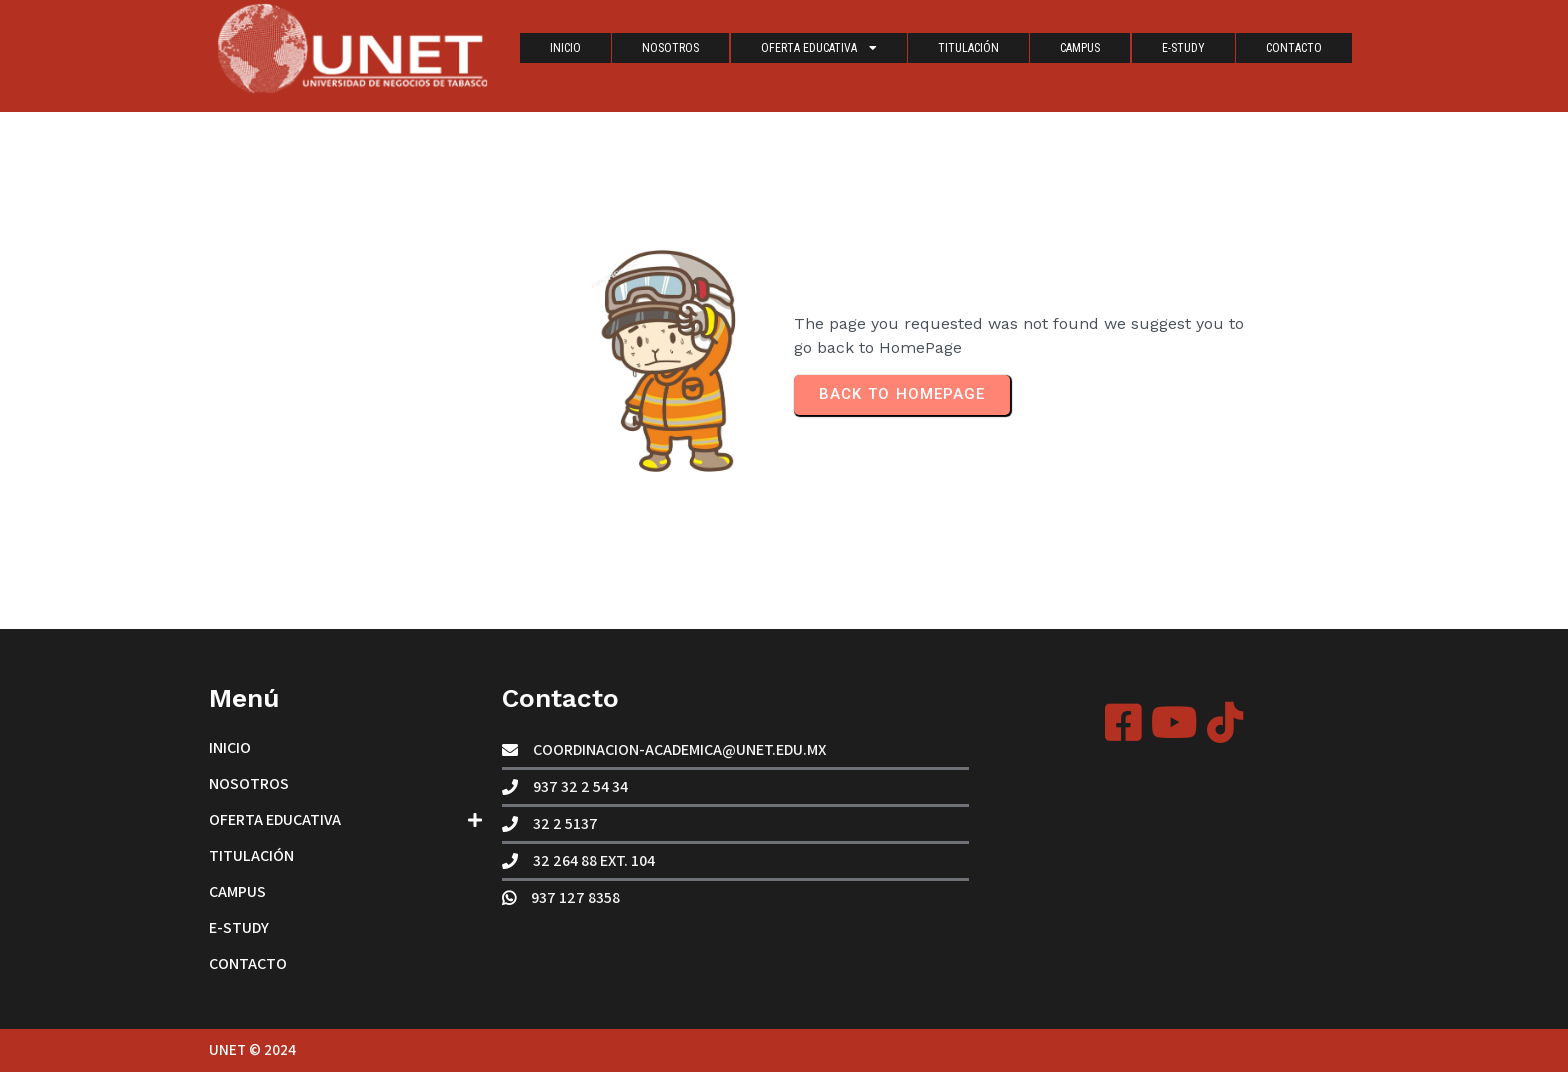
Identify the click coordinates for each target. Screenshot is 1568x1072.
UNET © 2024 (252, 1049)
